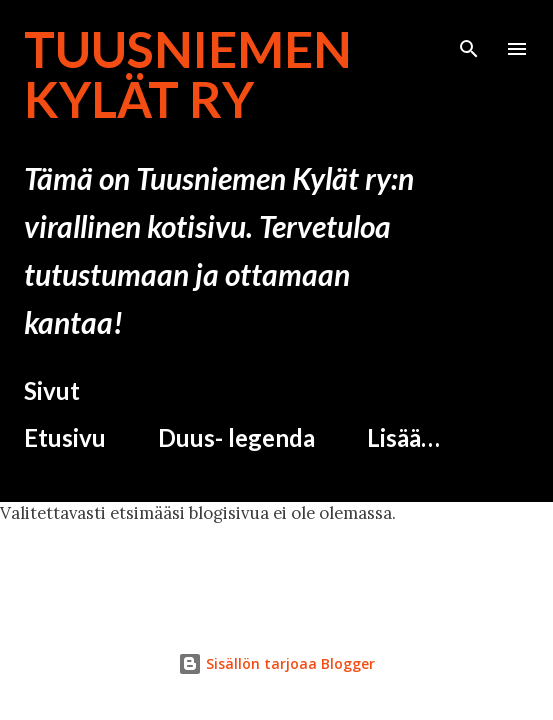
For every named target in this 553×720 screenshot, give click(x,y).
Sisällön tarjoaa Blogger (276, 663)
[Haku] (469, 36)
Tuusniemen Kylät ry (188, 74)
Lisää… (403, 437)
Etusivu (65, 437)
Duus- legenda (236, 437)
